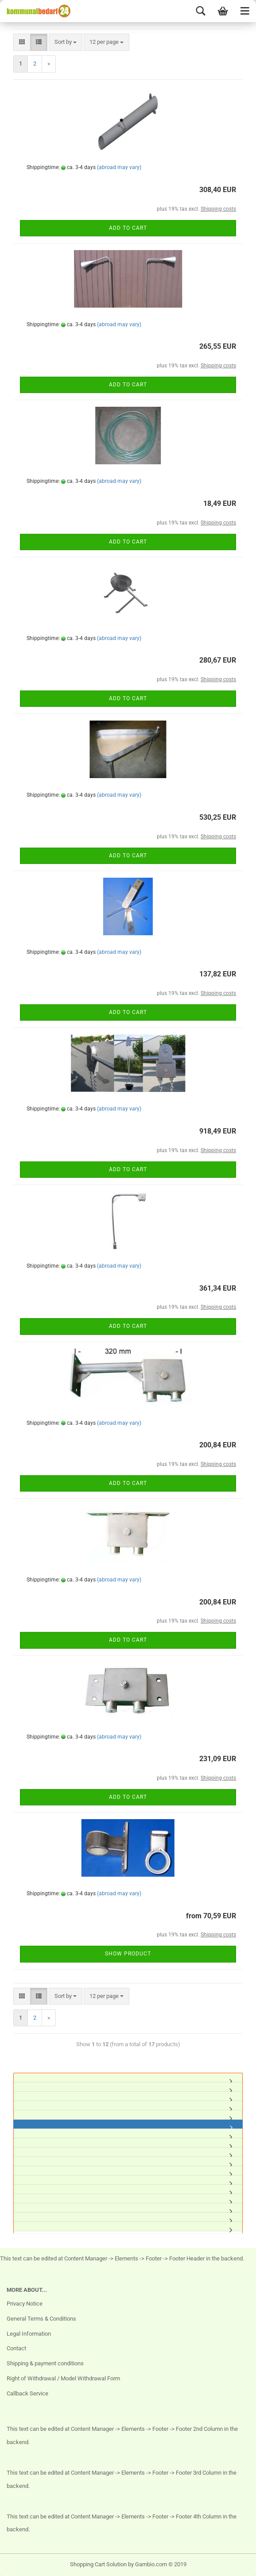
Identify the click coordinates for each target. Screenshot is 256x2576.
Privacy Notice (25, 2303)
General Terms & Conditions (41, 2318)
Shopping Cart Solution (98, 2564)
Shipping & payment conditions (45, 2363)
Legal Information (29, 2333)
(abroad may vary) (119, 167)
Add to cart (128, 228)
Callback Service (27, 2393)
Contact (16, 2348)
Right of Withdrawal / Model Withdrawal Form (63, 2378)
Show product (128, 1954)
